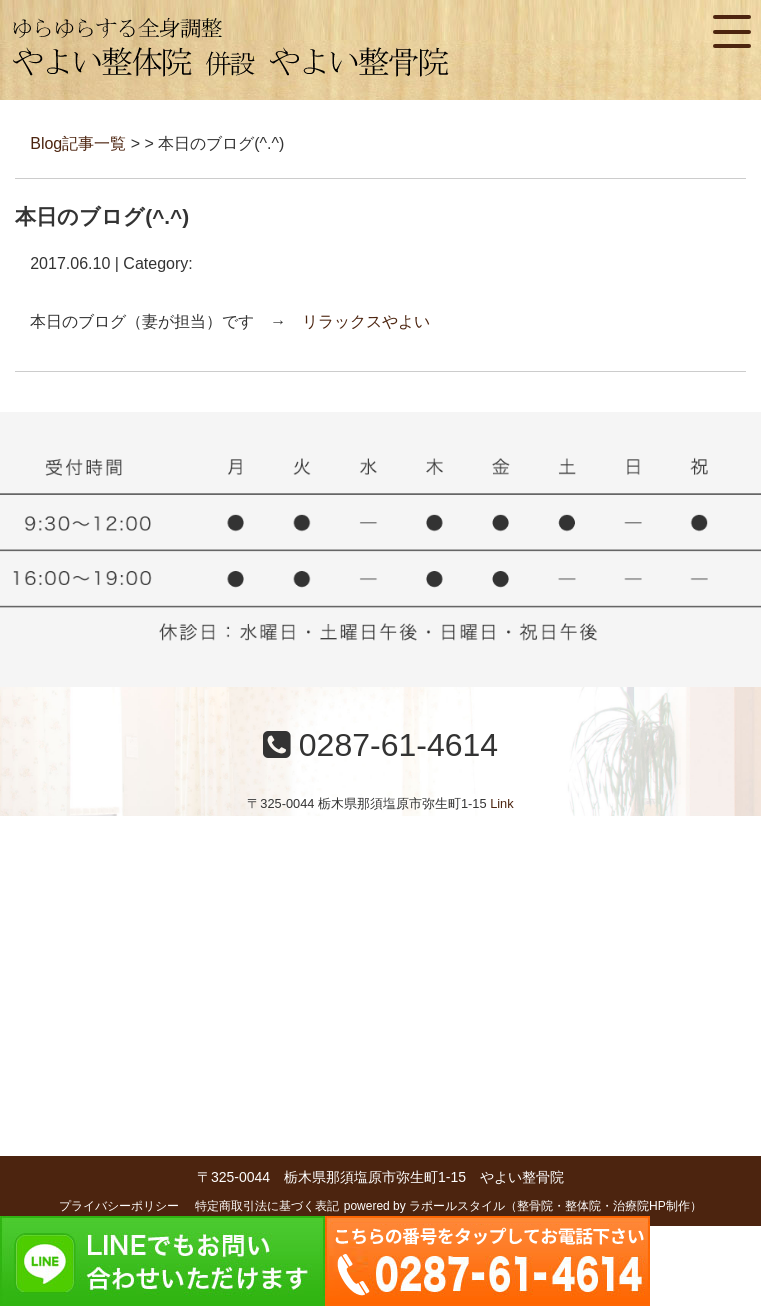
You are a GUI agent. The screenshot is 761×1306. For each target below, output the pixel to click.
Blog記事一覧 (78, 143)
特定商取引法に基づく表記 (267, 1206)
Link (501, 803)
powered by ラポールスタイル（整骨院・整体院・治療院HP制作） (523, 1206)
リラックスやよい (366, 321)
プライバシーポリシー (119, 1206)
